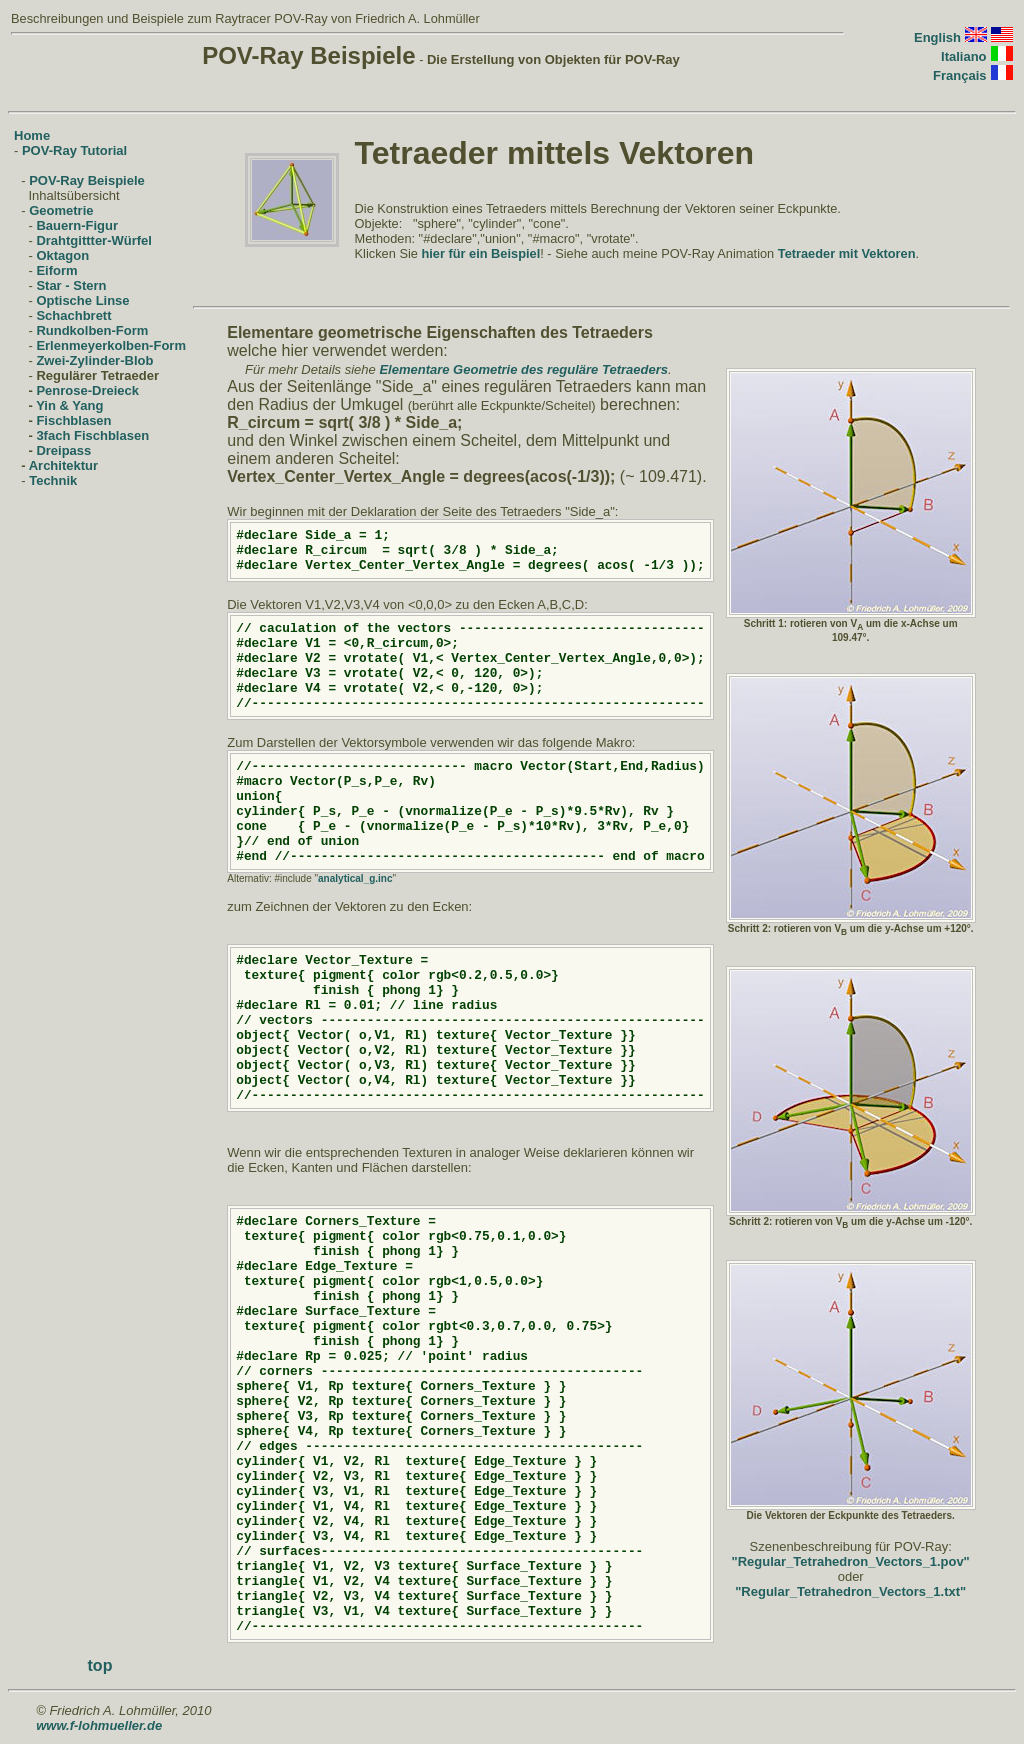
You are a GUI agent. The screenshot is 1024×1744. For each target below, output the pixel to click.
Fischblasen (73, 420)
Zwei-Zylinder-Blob (94, 360)
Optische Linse (82, 300)
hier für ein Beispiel (480, 253)
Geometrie (61, 210)
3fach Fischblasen (92, 435)
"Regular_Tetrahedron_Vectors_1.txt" (850, 1591)
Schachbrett (73, 315)
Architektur (63, 465)
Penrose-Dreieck (87, 390)
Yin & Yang (69, 405)
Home (32, 135)
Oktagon (62, 255)
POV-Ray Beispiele (87, 180)
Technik (53, 480)
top (100, 1665)
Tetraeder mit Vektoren (847, 253)
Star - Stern (71, 285)
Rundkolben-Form (92, 330)
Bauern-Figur (77, 225)
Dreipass (63, 450)
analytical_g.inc (355, 878)
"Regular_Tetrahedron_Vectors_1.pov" (851, 1561)
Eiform (56, 270)
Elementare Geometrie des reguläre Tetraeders (523, 369)
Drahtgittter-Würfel (94, 240)
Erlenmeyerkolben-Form (111, 345)
